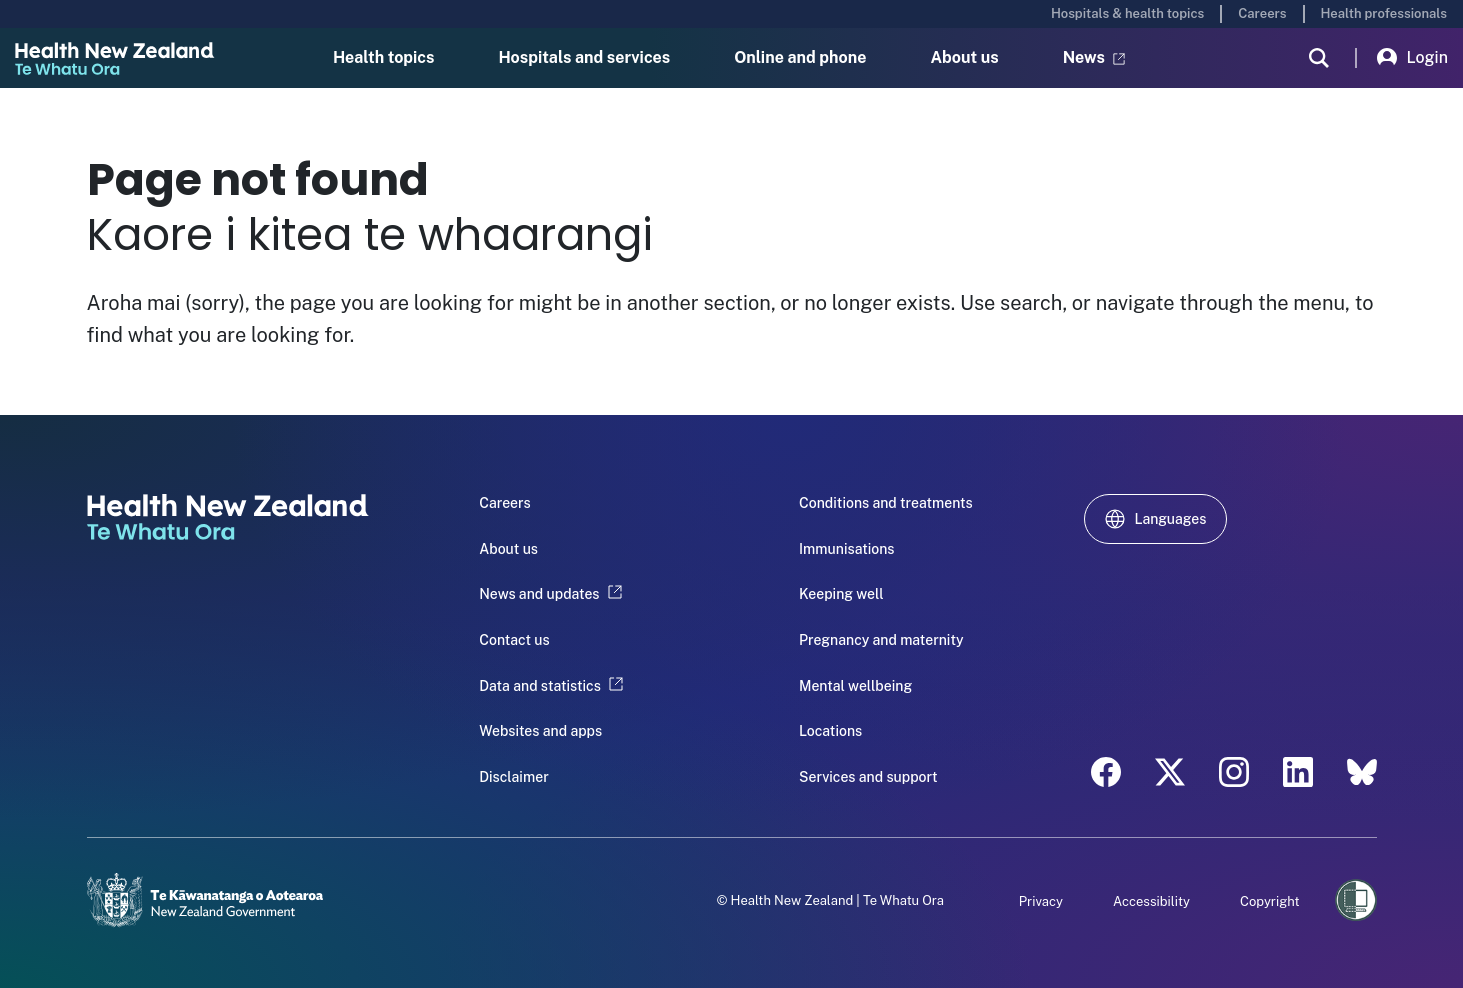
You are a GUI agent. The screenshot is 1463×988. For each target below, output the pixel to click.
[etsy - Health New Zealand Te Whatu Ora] (1362, 772)
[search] (1319, 58)
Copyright (1270, 901)
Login (1412, 58)
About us (964, 57)
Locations (830, 731)
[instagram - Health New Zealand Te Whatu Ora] (1234, 772)
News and (550, 594)
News (1094, 57)
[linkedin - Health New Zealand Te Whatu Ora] (1298, 772)
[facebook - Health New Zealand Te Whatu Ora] (1106, 772)
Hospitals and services (585, 57)
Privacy (1041, 901)
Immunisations (846, 549)
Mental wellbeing (855, 686)
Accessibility (1151, 901)
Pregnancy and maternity (881, 640)
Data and (551, 686)
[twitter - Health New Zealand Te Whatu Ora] (1170, 772)
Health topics (384, 57)
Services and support (868, 777)
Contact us (514, 640)
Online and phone (800, 57)
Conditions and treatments (886, 503)
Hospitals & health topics (1127, 13)
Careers (1262, 13)
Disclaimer (513, 777)
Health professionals (1384, 13)
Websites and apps (540, 731)
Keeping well (841, 594)
